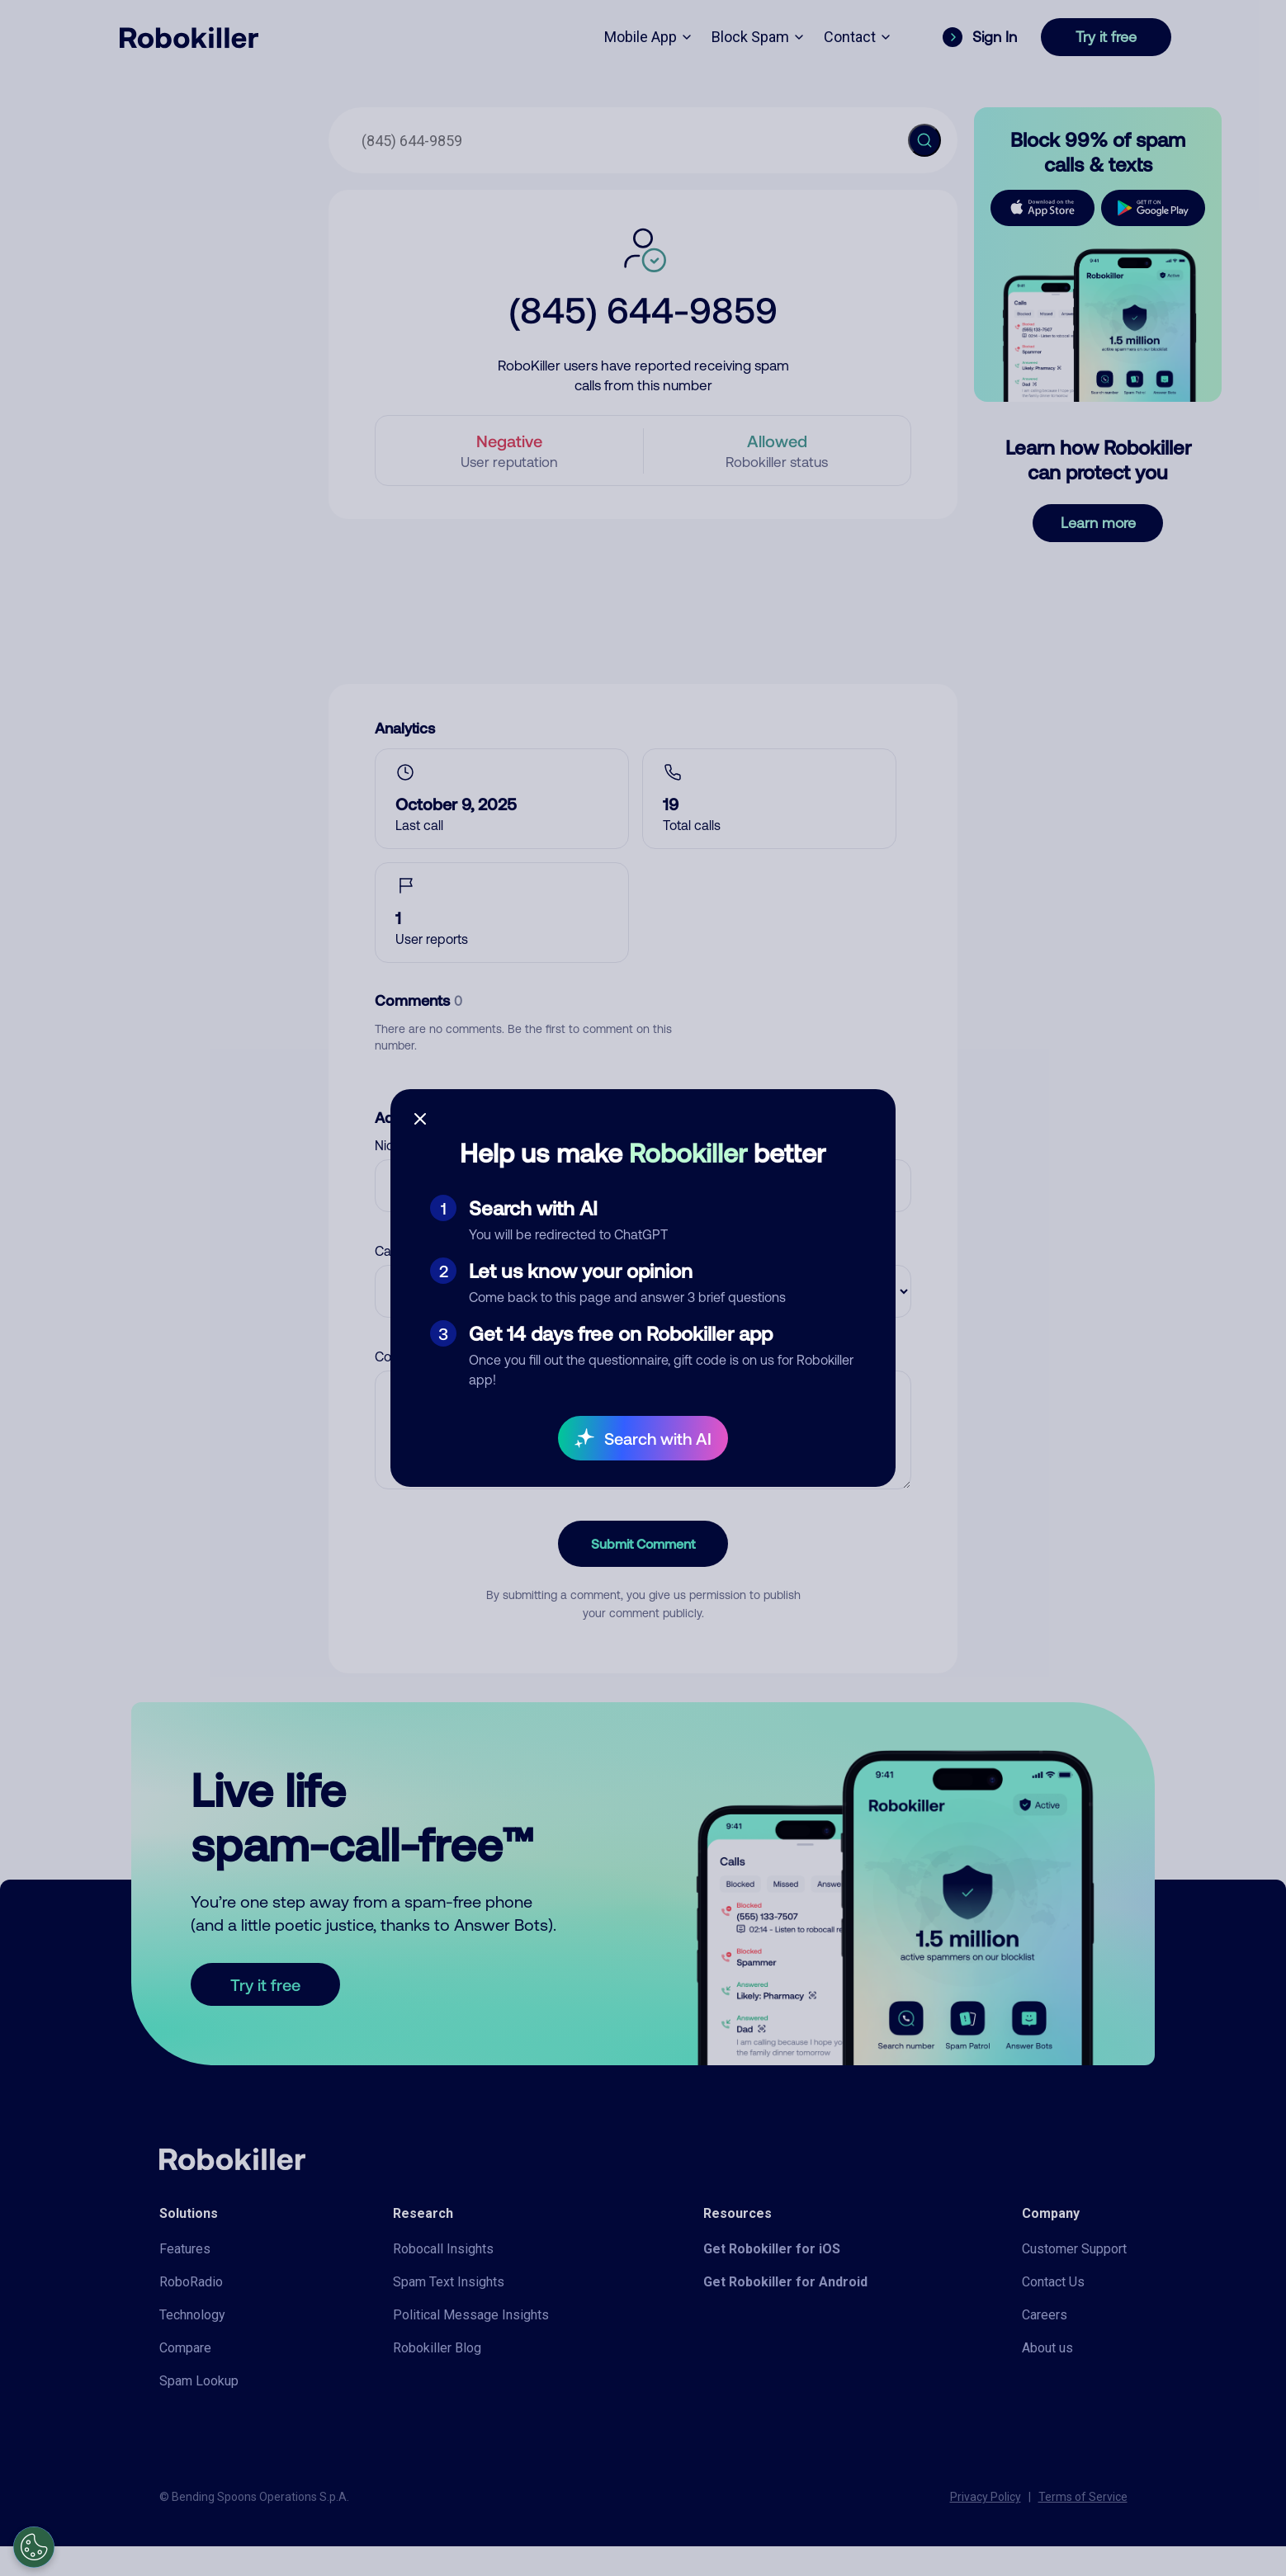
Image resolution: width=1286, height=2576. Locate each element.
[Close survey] (420, 1119)
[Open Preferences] (33, 2547)
